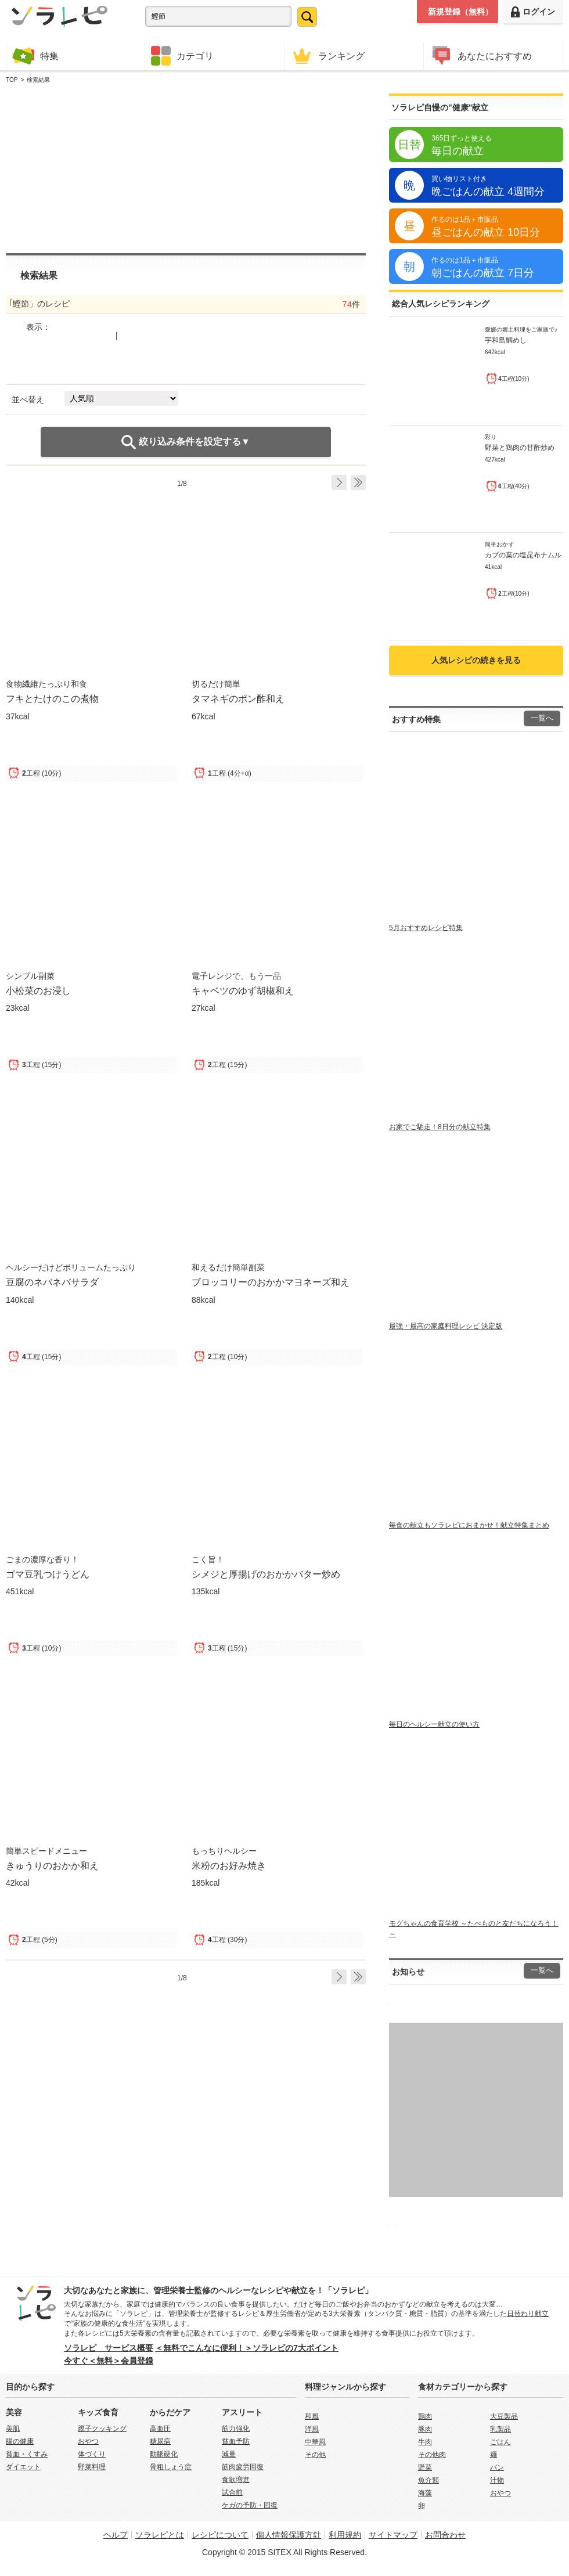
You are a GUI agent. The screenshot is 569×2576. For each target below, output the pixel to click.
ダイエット (23, 2467)
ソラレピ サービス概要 (108, 2347)
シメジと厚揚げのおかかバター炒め (266, 1574)
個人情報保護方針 (288, 2534)
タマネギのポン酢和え (238, 698)
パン (497, 2467)
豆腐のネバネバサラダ (52, 1282)
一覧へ (542, 718)
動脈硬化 (164, 2454)
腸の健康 (20, 2441)
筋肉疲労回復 (243, 2467)
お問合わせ (445, 2534)
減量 (229, 2454)
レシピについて (220, 2534)
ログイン (533, 11)
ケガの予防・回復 (250, 2505)
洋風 (312, 2429)
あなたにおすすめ (481, 55)
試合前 (232, 2492)
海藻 (425, 2493)
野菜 (425, 2467)
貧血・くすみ (27, 2454)
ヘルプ (115, 2534)
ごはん (500, 2442)
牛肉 (425, 2442)
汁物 (497, 2480)
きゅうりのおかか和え (52, 1865)
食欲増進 (236, 2480)
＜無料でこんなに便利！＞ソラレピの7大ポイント (246, 2347)
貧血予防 (236, 2441)
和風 (312, 2416)
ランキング (327, 55)
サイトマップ (393, 2534)
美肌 (13, 2428)
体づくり (92, 2454)
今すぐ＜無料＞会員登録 (108, 2360)
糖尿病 (160, 2441)
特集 (35, 55)
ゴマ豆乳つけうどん (47, 1574)
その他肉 (432, 2455)
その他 (315, 2455)
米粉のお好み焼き (229, 1865)
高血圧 (160, 2428)
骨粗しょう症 (171, 2467)
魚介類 (428, 2480)
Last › (358, 482)
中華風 (315, 2442)
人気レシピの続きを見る (476, 660)
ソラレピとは (159, 2534)
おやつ (88, 2441)
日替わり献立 (528, 2314)
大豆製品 (504, 2416)
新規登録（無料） (460, 11)
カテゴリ (182, 56)
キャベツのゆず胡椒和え (243, 990)
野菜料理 (92, 2467)
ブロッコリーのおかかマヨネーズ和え (271, 1282)
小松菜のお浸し (38, 990)
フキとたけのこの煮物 (52, 698)
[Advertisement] (155, 169)
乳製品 (500, 2429)
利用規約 (345, 2534)
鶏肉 (425, 2416)
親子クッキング (102, 2428)
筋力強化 (236, 2428)
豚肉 (425, 2429)
